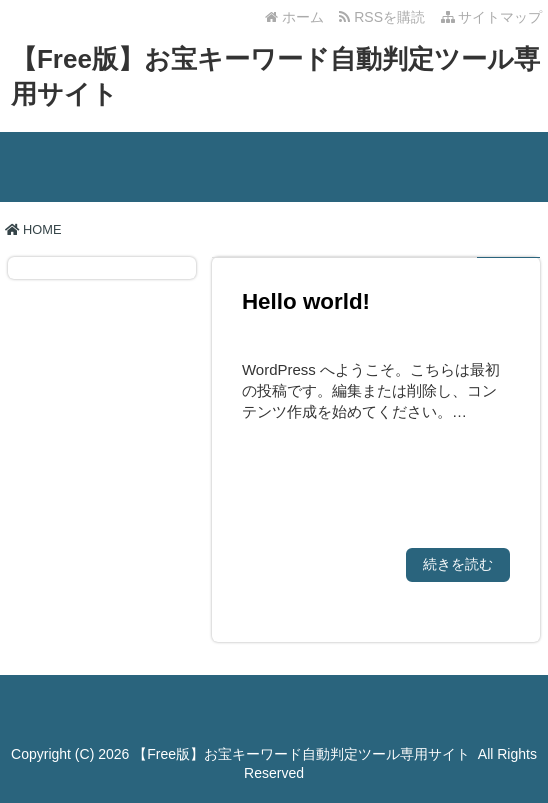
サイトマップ (492, 17)
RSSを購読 (385, 17)
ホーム (294, 17)
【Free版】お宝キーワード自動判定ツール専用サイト (301, 754)
